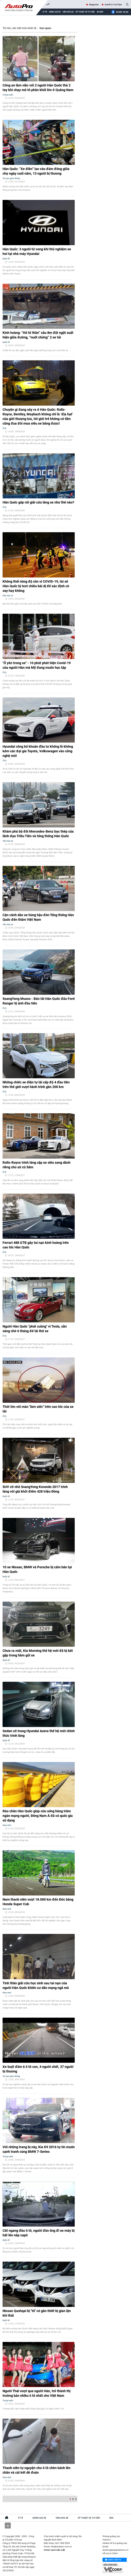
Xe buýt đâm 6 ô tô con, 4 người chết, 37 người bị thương (38, 2069)
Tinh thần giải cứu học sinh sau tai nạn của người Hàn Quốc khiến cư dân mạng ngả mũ (36, 1985)
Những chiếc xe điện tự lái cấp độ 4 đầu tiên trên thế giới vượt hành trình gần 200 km (36, 1084)
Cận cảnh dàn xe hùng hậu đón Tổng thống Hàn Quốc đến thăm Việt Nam (38, 917)
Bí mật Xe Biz (119, 12)
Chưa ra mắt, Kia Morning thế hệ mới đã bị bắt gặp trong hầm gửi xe (38, 1653)
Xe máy (100, 12)
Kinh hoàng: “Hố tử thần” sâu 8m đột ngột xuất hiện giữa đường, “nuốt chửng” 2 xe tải (38, 335)
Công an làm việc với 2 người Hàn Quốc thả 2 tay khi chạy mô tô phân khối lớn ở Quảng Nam (38, 87)
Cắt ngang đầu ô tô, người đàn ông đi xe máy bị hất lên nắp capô (39, 2232)
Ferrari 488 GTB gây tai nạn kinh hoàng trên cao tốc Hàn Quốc (36, 1245)
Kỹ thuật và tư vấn (85, 12)
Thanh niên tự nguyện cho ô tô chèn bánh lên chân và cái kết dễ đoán (36, 2470)
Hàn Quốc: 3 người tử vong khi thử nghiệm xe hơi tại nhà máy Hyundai (37, 251)
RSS (111, 2518)
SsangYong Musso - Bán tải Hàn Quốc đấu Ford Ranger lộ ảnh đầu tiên (39, 1001)
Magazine (94, 4)
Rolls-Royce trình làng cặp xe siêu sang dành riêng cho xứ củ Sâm (36, 1164)
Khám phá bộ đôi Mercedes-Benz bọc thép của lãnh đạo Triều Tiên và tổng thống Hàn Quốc (38, 833)
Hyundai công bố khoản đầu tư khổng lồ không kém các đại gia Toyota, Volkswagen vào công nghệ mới (38, 751)
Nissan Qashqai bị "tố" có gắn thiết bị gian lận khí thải (37, 2313)
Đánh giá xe (55, 12)
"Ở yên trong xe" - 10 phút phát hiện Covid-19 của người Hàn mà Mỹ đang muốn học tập (37, 665)
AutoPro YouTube (113, 4)
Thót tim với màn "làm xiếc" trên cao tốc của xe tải (38, 1409)
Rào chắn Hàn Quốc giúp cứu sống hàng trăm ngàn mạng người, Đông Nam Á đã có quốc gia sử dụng (38, 1815)
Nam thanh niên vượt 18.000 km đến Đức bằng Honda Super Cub (38, 1901)
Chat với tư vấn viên (113, 2560)
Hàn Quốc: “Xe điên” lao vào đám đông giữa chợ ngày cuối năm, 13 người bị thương (36, 171)
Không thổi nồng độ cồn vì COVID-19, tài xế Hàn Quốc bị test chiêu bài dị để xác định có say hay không (36, 586)
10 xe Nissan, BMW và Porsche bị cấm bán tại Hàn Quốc (37, 1569)
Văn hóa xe (68, 12)
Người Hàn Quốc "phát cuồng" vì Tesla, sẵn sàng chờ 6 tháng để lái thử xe (35, 1328)
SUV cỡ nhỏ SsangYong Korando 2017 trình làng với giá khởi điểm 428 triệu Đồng (35, 1489)
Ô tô (20, 2518)
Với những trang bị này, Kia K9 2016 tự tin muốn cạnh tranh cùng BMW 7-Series (39, 2149)
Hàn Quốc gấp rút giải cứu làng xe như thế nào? (38, 502)
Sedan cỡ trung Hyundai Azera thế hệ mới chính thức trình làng (39, 1733)
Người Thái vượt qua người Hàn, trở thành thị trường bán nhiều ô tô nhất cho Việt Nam (36, 2393)
